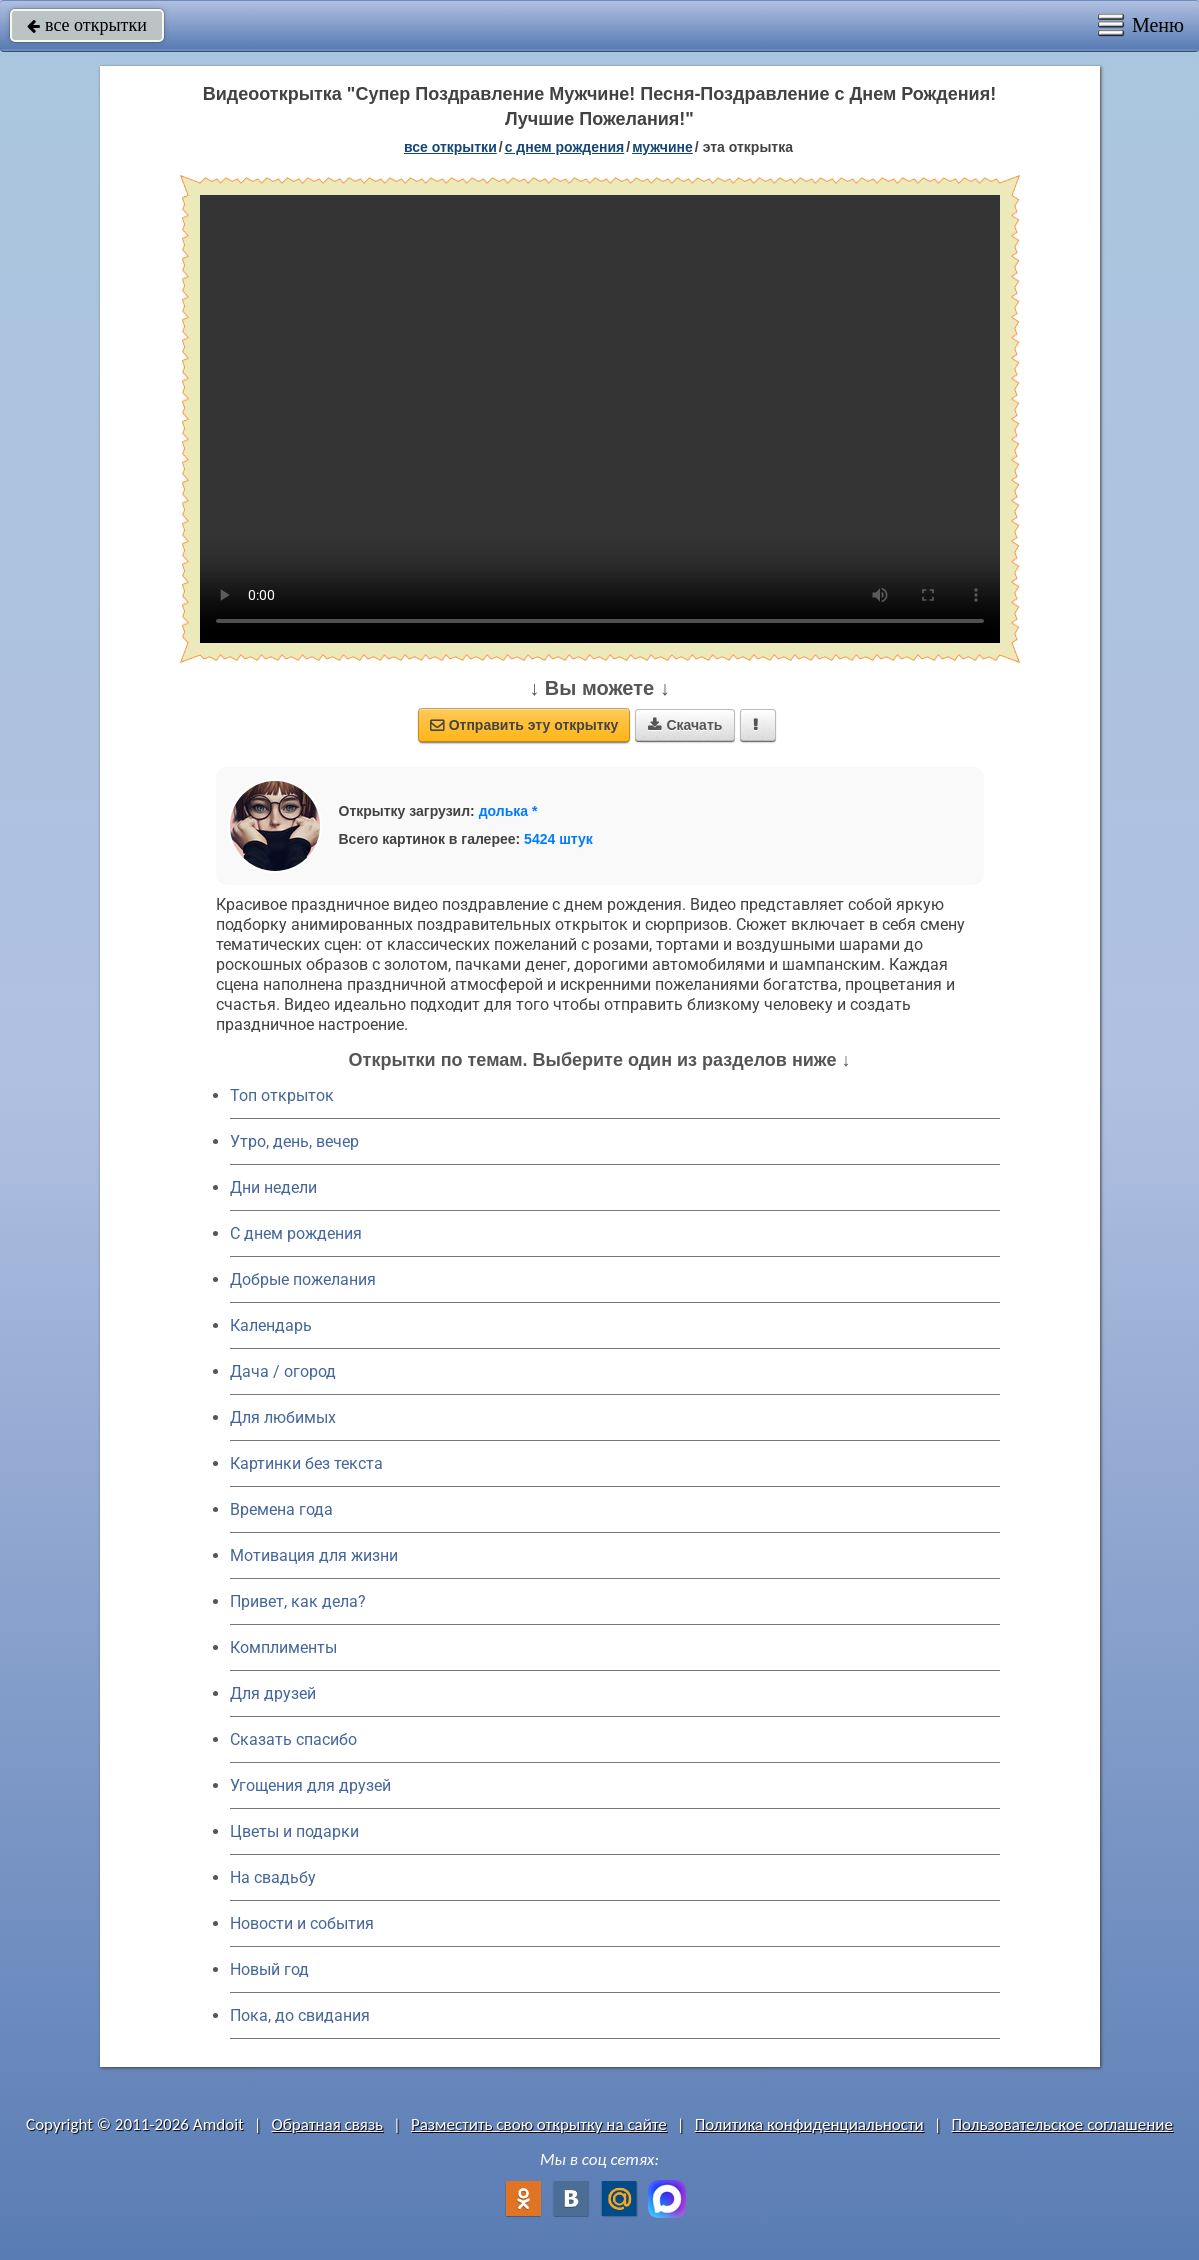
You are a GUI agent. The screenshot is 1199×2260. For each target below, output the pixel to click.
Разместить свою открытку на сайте (539, 2124)
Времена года (281, 1509)
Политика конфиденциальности (809, 2124)
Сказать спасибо (293, 1739)
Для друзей (273, 1693)
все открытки (87, 25)
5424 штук (558, 839)
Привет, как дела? (298, 1601)
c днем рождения (565, 147)
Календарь (271, 1325)
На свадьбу (273, 1877)
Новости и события (302, 1923)
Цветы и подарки (294, 1831)
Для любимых (283, 1417)
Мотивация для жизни (314, 1555)
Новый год (269, 1969)
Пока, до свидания (300, 2015)
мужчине (662, 147)
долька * (508, 811)
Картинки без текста (306, 1463)
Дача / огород (283, 1371)
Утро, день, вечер (294, 1141)
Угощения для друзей (310, 1785)
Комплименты (283, 1647)
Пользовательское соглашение (1062, 2124)
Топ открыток (282, 1095)
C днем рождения (296, 1233)
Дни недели (273, 1187)
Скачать (685, 725)
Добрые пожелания (303, 1279)
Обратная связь (328, 2124)
